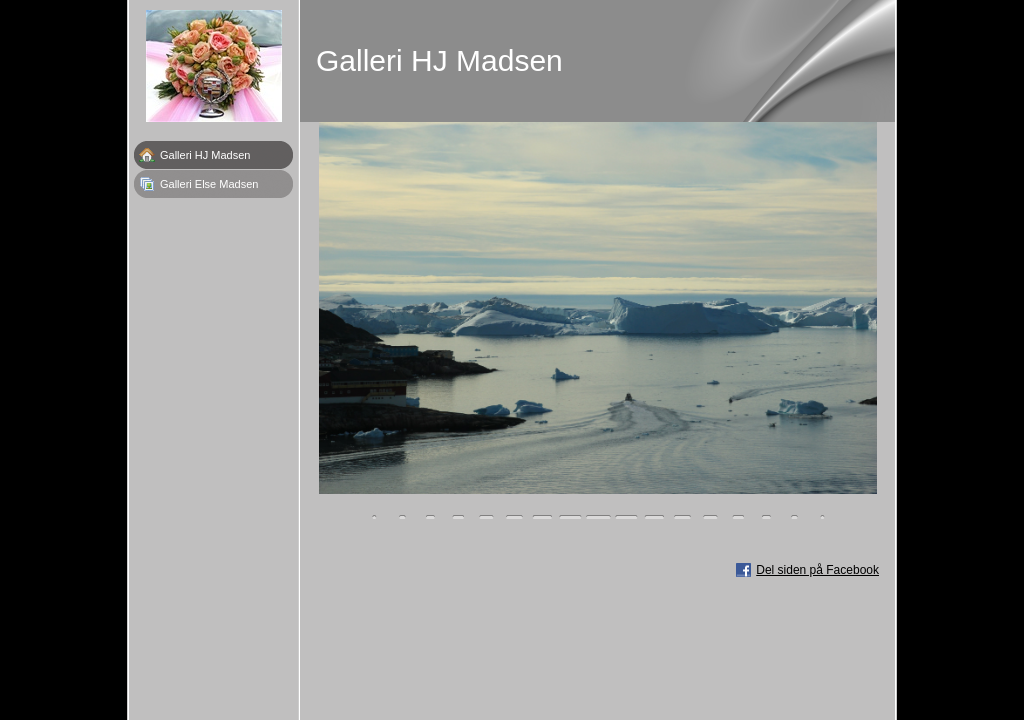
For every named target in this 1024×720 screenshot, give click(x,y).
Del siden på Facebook (817, 570)
